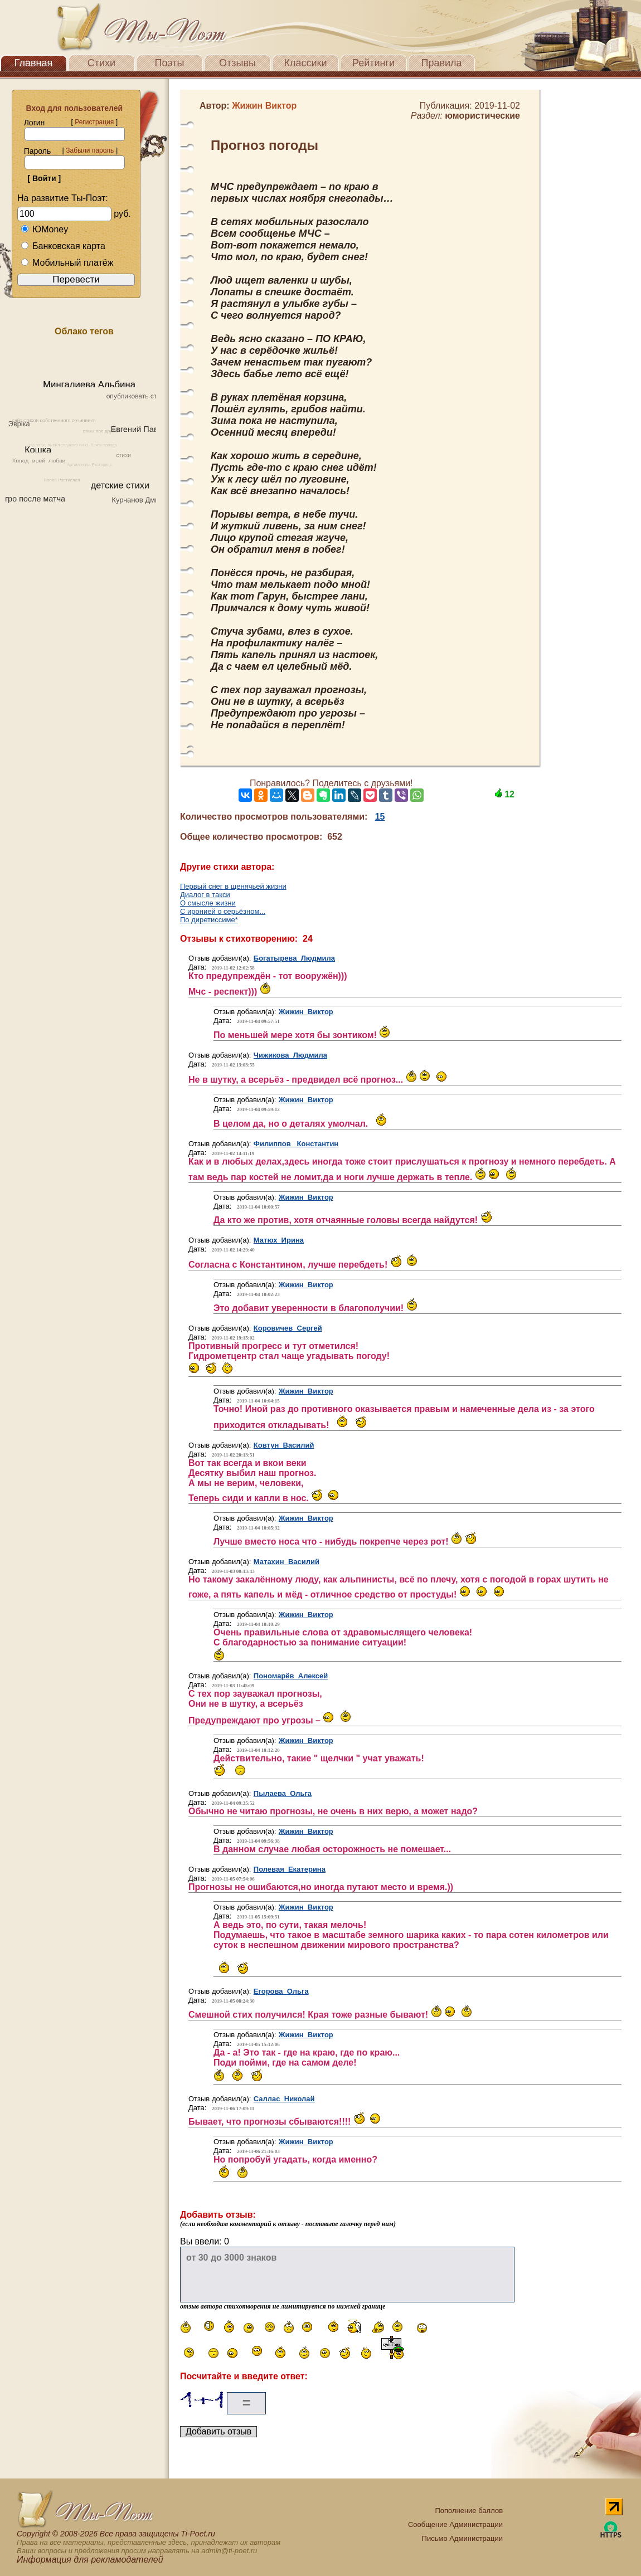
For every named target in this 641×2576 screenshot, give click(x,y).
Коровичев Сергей (288, 1328)
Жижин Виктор (306, 1011)
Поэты (169, 63)
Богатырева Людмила (294, 958)
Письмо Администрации (462, 2538)
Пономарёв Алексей (291, 1676)
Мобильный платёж (67, 262)
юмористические (482, 115)
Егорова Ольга (281, 1991)
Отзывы (237, 63)
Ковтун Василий (284, 1445)
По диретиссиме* (209, 920)
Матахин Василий (286, 1561)
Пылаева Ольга (283, 1793)
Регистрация (94, 122)
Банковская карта (63, 246)
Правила (441, 63)
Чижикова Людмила (290, 1055)
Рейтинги (373, 63)
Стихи (101, 63)
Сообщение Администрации (455, 2524)
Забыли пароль (90, 150)
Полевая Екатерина (290, 1869)
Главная (33, 63)
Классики (305, 63)
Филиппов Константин (296, 1144)
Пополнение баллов (469, 2510)
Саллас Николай (284, 2099)
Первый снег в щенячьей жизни (233, 886)
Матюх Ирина (279, 1240)
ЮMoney (44, 229)
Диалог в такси (205, 894)
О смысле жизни (208, 903)
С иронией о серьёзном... (222, 911)
